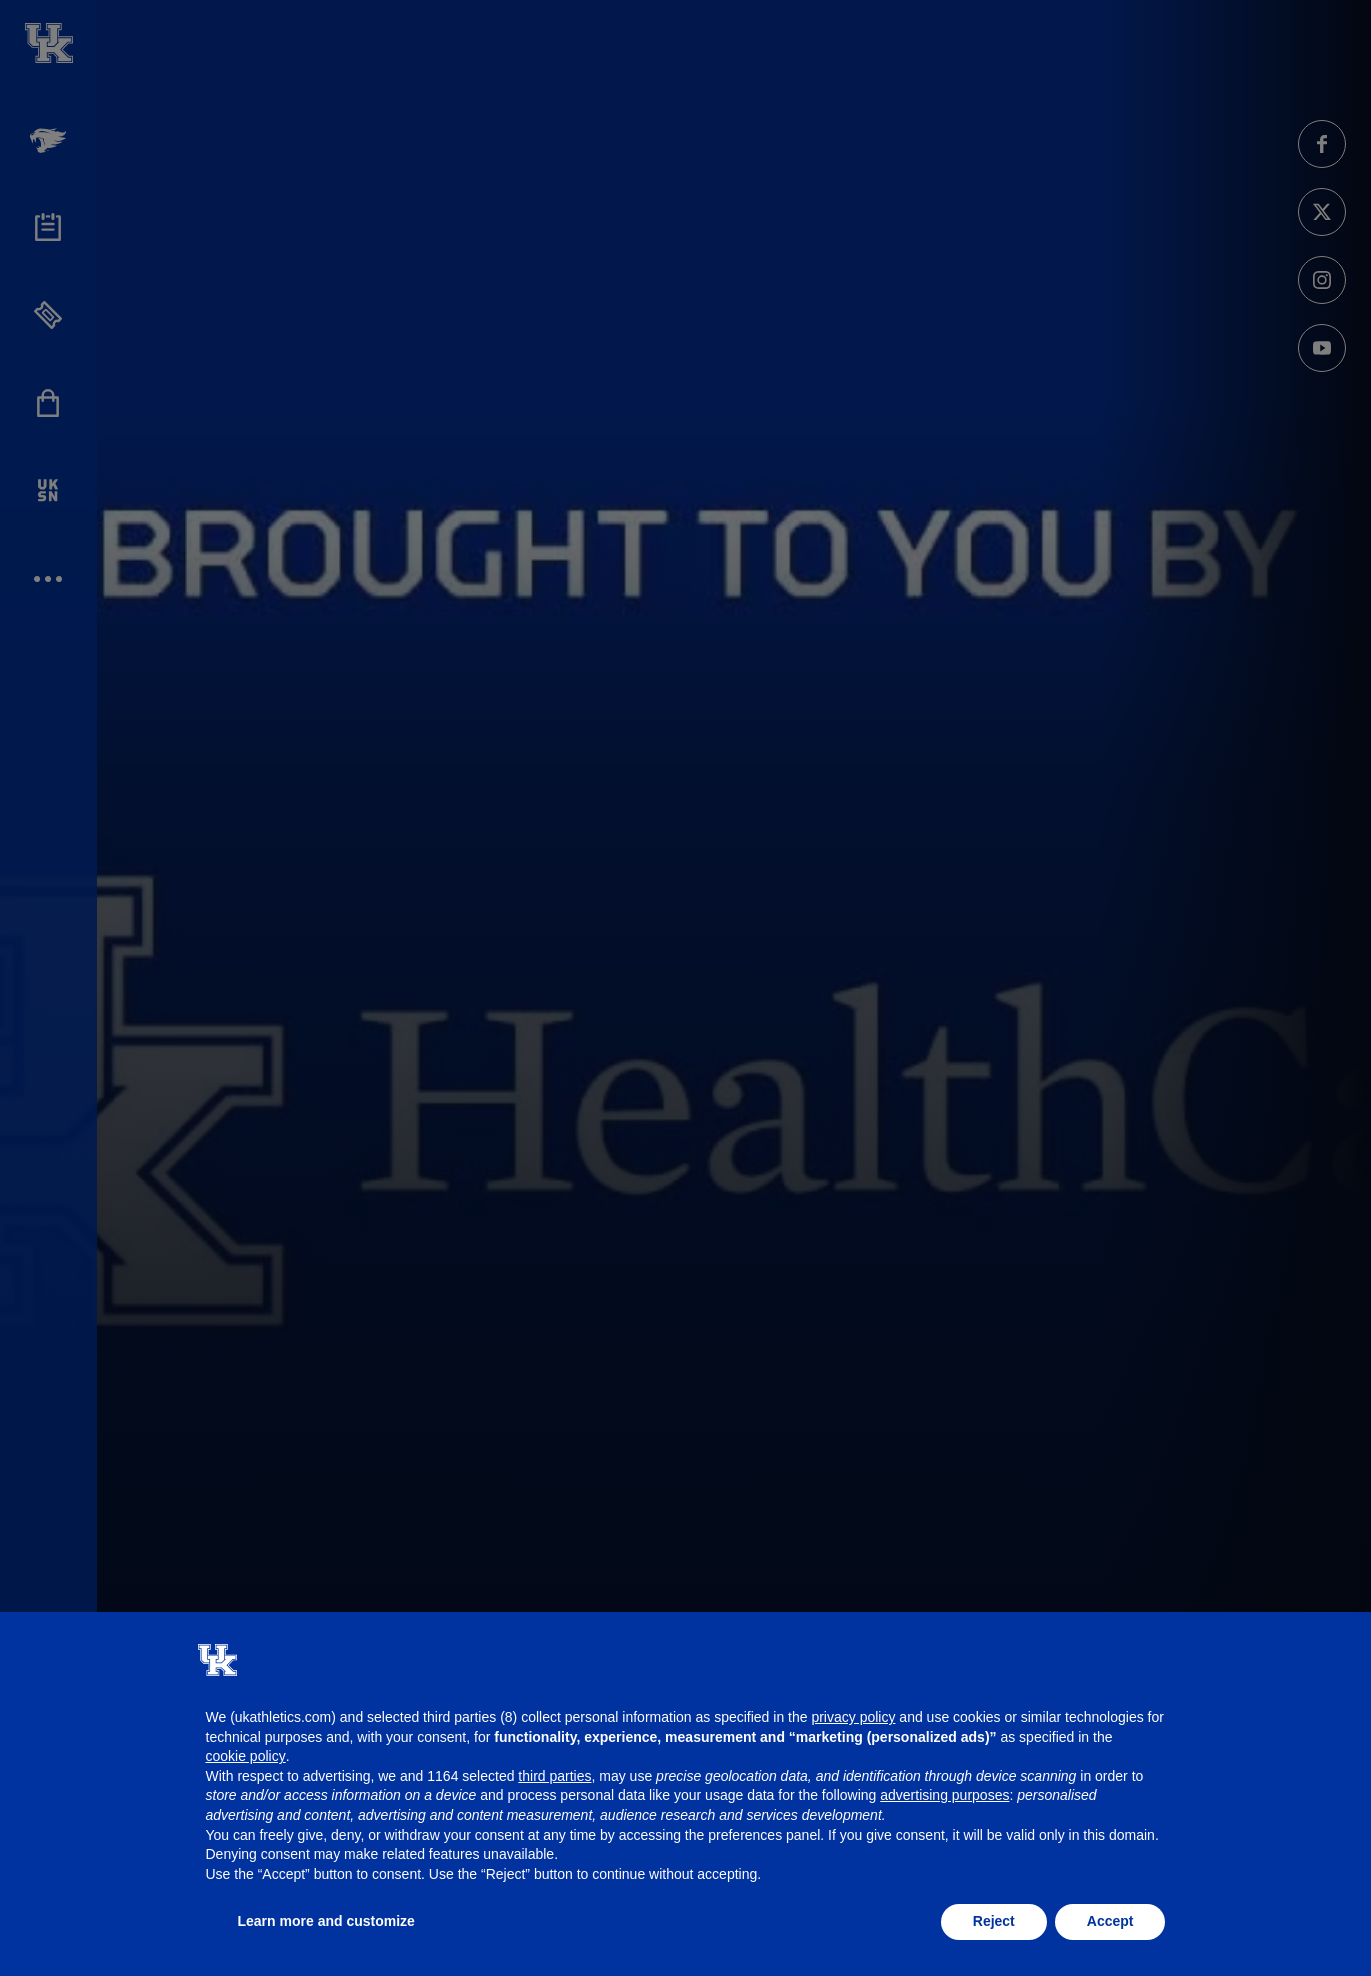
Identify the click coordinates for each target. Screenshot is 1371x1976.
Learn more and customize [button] (326, 1921)
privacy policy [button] (853, 1717)
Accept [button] (1110, 1921)
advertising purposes (944, 1795)
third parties (554, 1776)
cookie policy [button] (246, 1756)
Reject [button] (994, 1921)
